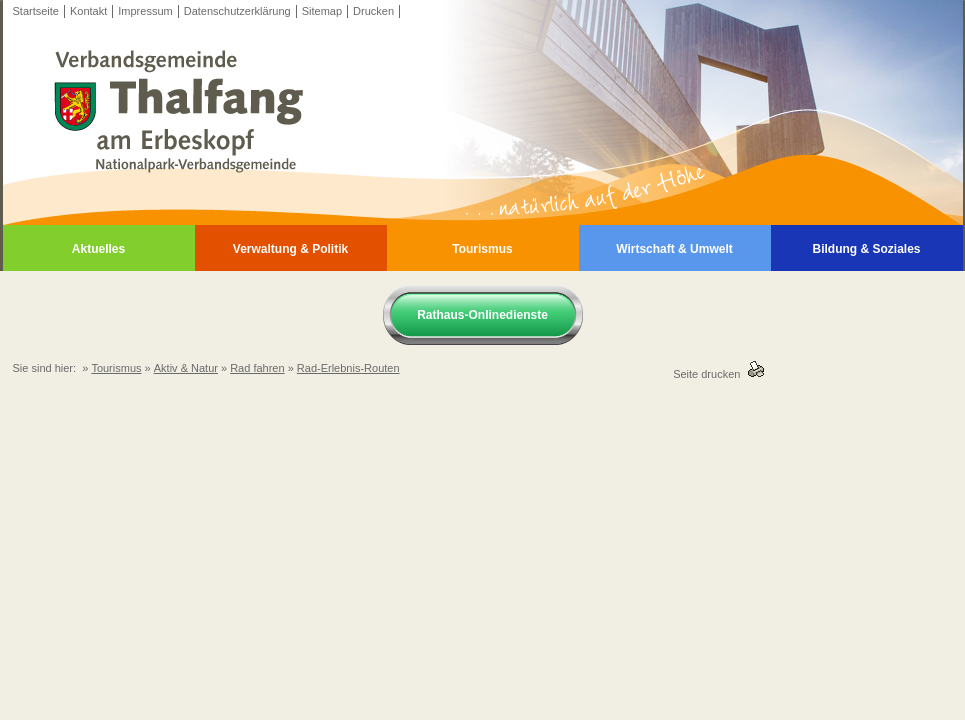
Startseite (36, 11)
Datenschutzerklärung (237, 11)
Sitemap (322, 11)
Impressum (145, 11)
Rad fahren (257, 368)
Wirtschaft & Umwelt (674, 249)
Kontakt (88, 11)
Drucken (373, 11)
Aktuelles (98, 249)
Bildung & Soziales (866, 249)
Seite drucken (709, 374)
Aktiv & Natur (186, 368)
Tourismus (482, 249)
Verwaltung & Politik (290, 249)
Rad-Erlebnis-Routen (348, 368)
